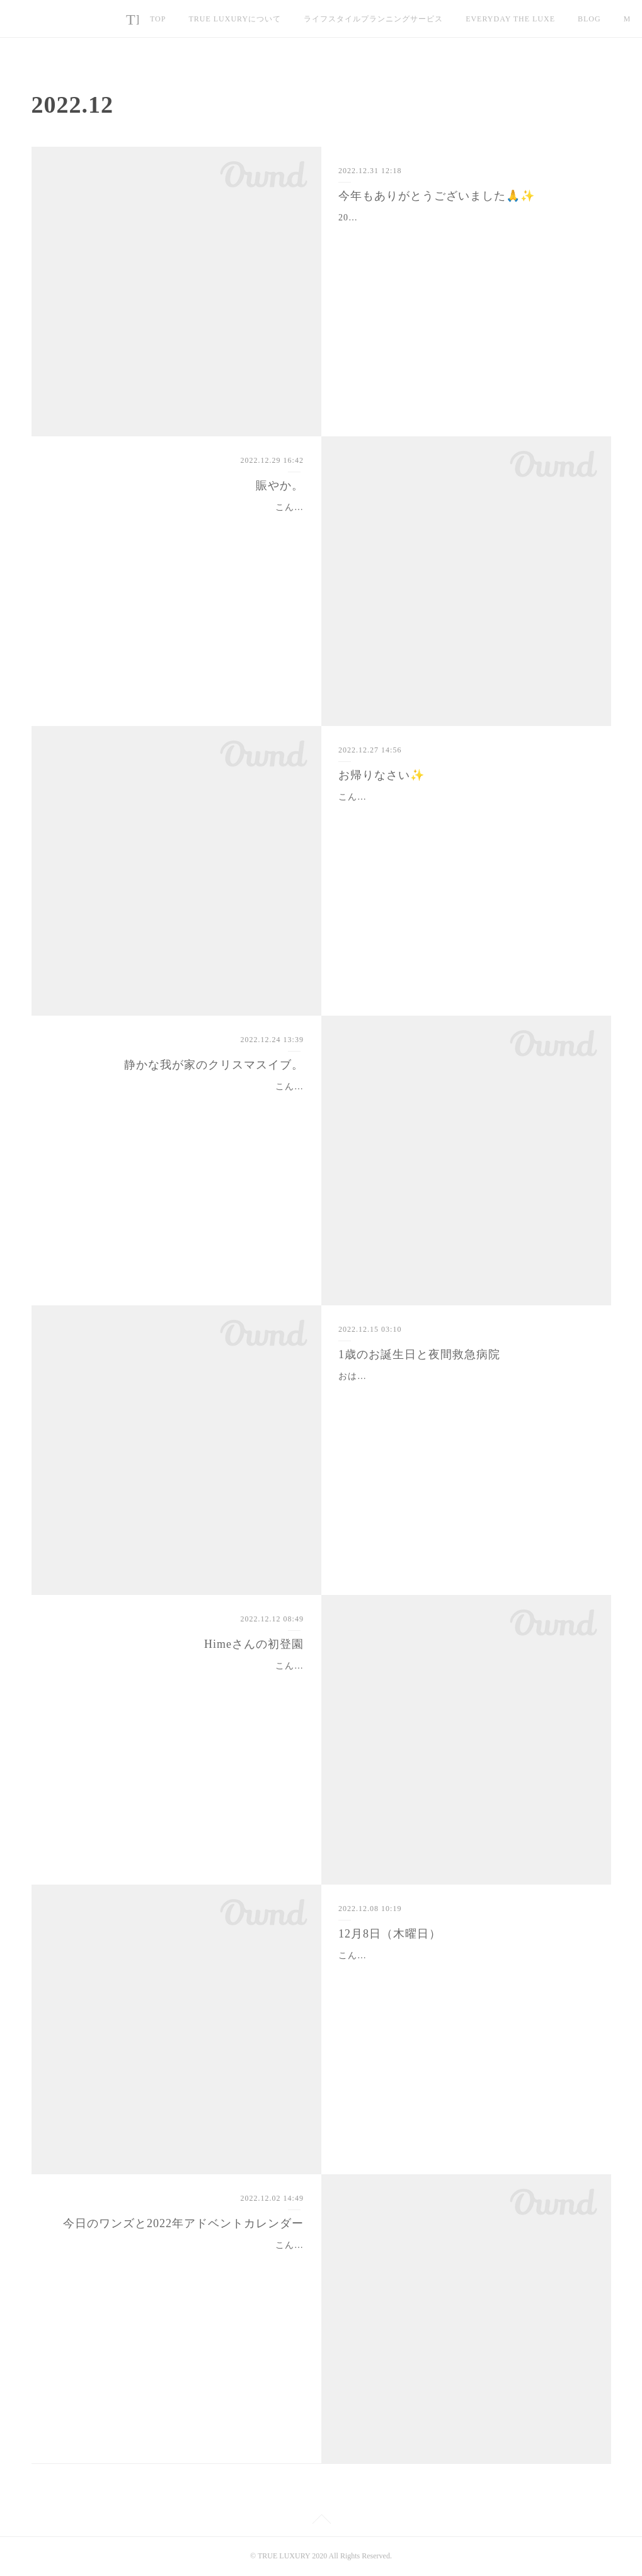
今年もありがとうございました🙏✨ (436, 196)
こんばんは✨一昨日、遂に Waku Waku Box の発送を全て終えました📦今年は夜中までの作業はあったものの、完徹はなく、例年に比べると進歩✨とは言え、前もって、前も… (176, 1102)
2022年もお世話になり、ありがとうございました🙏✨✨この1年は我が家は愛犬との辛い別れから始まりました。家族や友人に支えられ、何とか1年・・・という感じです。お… (464, 233)
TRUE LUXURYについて (234, 18)
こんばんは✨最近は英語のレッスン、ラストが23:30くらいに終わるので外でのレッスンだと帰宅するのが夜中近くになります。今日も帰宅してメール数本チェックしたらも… (178, 522)
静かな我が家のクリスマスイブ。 (214, 1064)
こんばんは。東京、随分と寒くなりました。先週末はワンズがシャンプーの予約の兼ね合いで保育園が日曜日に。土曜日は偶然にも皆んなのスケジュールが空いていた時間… (181, 1681)
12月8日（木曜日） (389, 1933)
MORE (590, 18)
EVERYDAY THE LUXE (510, 18)
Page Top (321, 2521)
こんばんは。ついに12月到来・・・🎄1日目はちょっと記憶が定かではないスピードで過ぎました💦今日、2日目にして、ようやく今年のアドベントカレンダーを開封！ (177, 2260)
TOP (158, 18)
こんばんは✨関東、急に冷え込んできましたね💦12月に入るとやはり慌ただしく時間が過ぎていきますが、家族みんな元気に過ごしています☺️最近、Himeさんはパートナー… (463, 1971)
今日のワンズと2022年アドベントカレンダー (183, 2223)
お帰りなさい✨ (381, 775)
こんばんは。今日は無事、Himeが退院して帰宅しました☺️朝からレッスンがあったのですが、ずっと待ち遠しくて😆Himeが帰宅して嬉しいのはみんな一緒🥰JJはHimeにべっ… (464, 812)
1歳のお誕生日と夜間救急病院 (419, 1354)
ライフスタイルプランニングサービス (373, 18)
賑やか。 (280, 485)
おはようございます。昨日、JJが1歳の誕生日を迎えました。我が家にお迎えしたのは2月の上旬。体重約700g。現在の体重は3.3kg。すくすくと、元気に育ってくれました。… (464, 1391)
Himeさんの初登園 (254, 1644)
